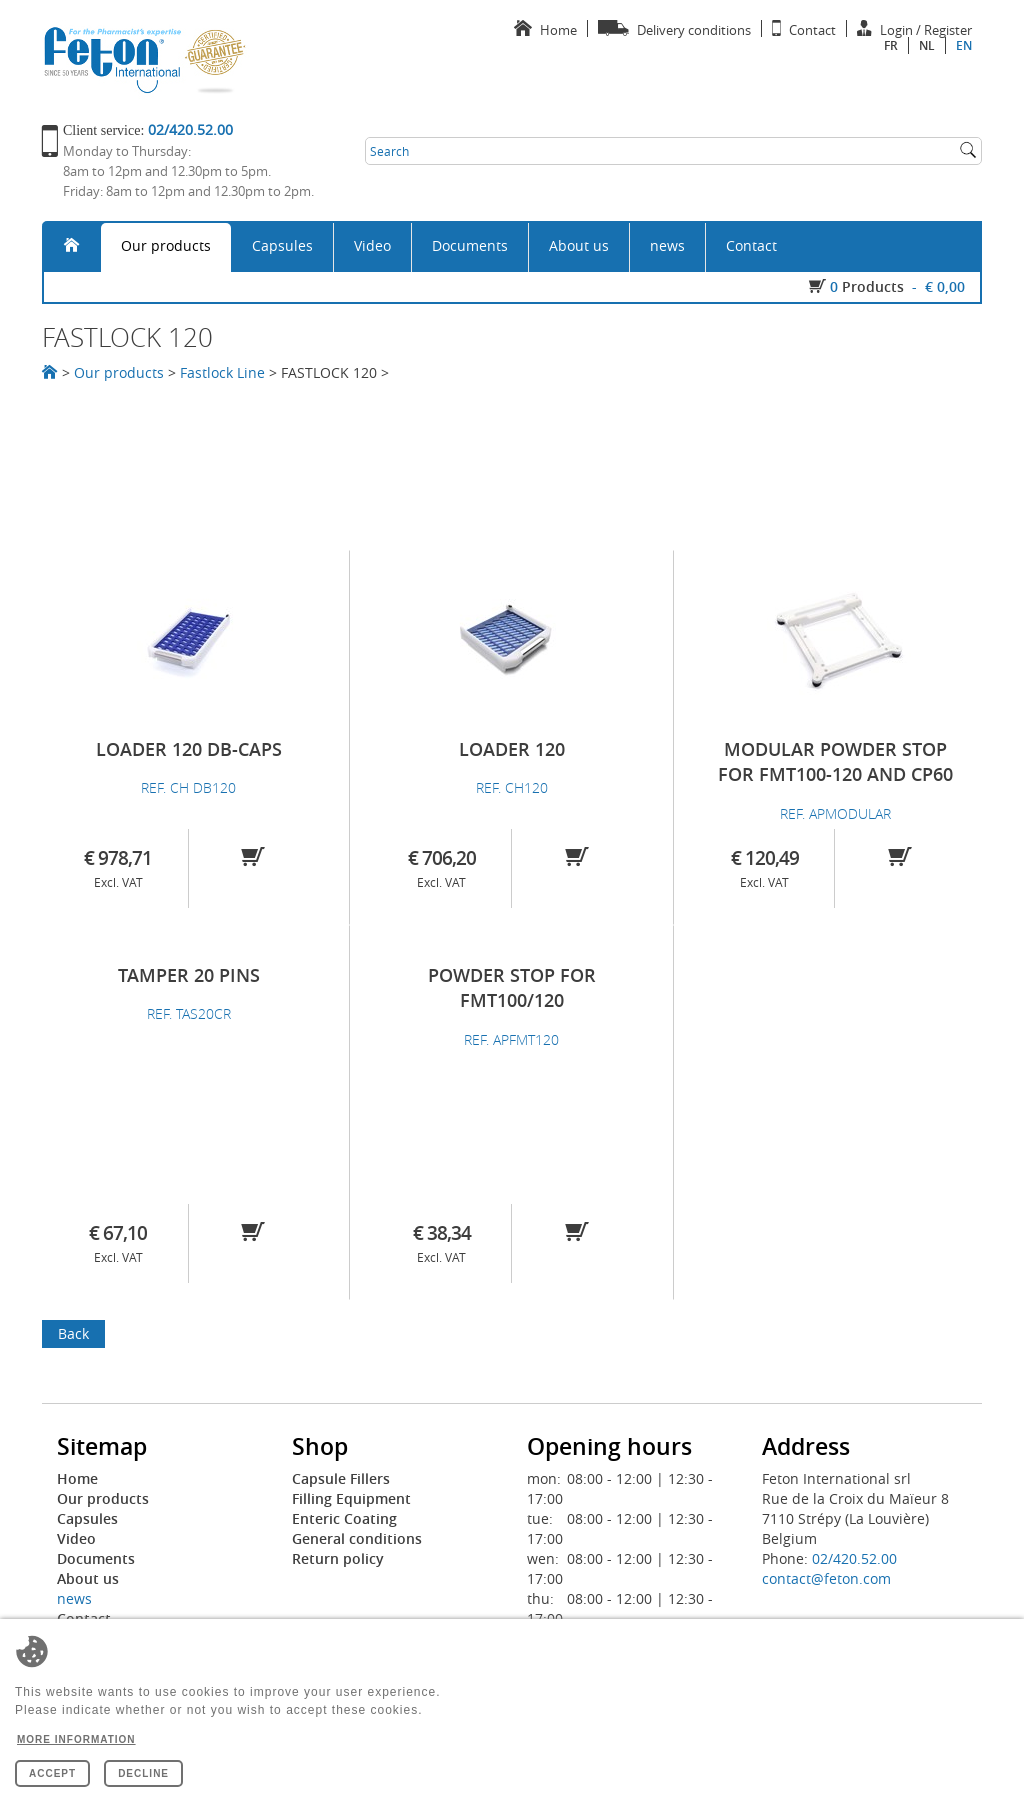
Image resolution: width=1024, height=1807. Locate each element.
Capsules (282, 245)
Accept (52, 1773)
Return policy (338, 1558)
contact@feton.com (826, 1578)
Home (77, 1478)
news (667, 245)
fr (891, 45)
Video (372, 245)
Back (73, 1333)
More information (76, 1739)
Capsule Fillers (341, 1478)
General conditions (357, 1538)
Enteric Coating (344, 1518)
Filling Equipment (351, 1498)
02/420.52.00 (854, 1558)
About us (579, 245)
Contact (751, 245)
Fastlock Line (222, 372)
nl (927, 45)
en (964, 45)
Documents (470, 245)
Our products (166, 245)
